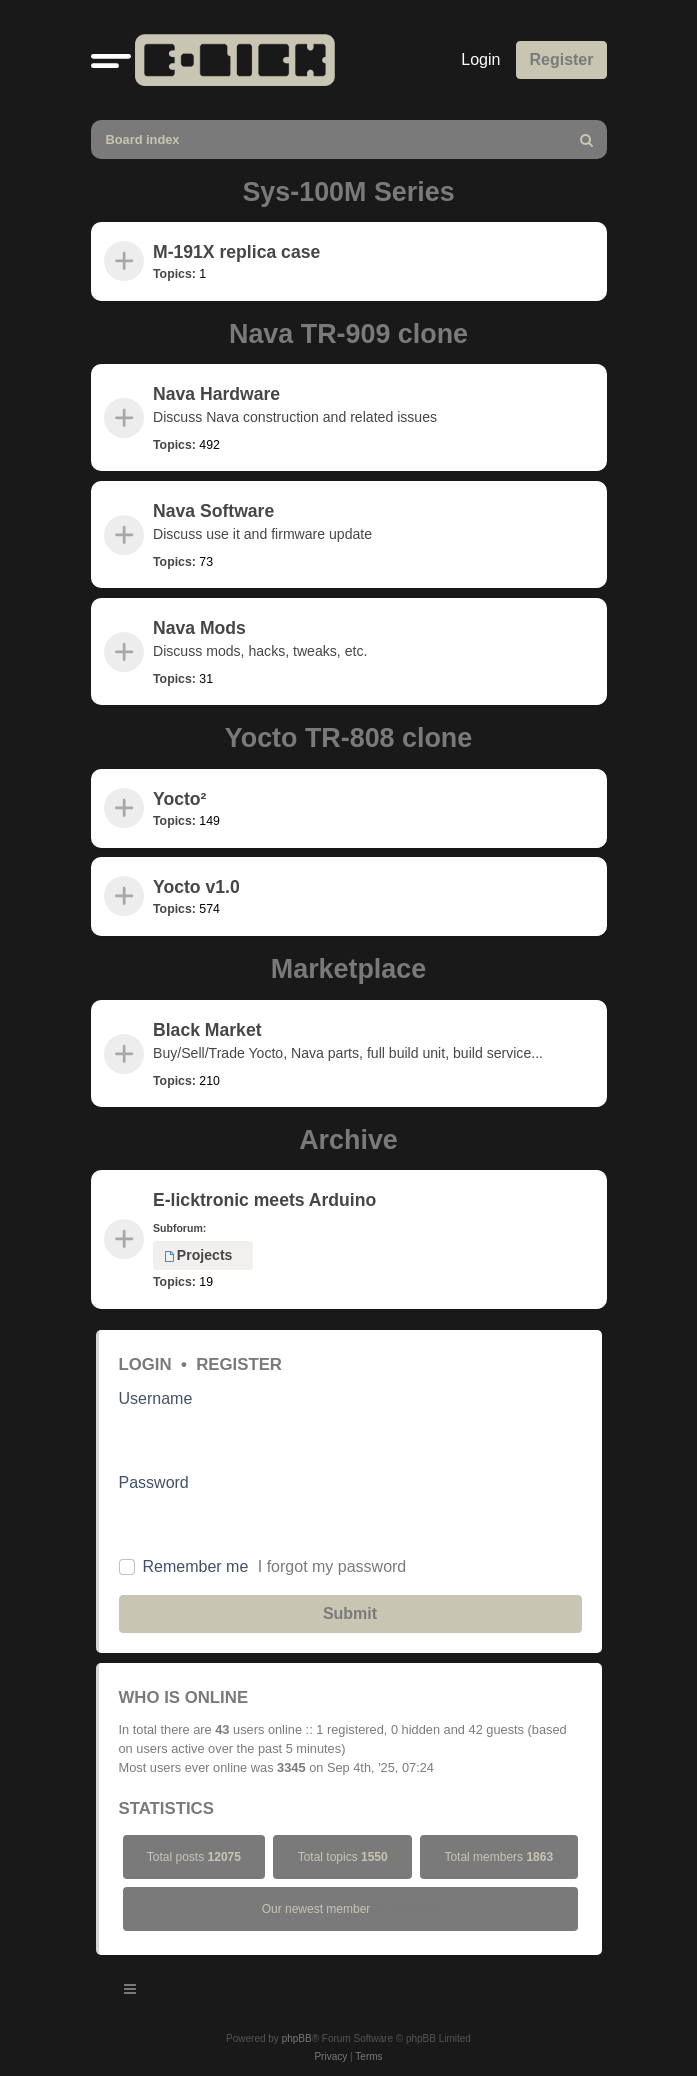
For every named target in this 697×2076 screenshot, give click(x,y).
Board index (143, 139)
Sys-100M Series (348, 192)
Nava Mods (199, 628)
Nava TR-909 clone (348, 334)
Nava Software (213, 511)
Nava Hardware (216, 394)
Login (145, 1364)
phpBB (297, 2038)
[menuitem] (588, 139)
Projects (198, 1255)
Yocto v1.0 (196, 887)
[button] (111, 60)
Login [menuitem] (480, 59)
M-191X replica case (236, 252)
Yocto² (179, 799)
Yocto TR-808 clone (348, 738)
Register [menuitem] (561, 59)
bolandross (406, 1909)
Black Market (207, 1030)
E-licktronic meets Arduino (264, 1200)
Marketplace (348, 969)
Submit (350, 1613)
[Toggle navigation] (131, 1992)
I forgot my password (332, 1566)
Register (239, 1364)
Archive (348, 1140)
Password (154, 1482)
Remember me (196, 1566)
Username (156, 1398)
